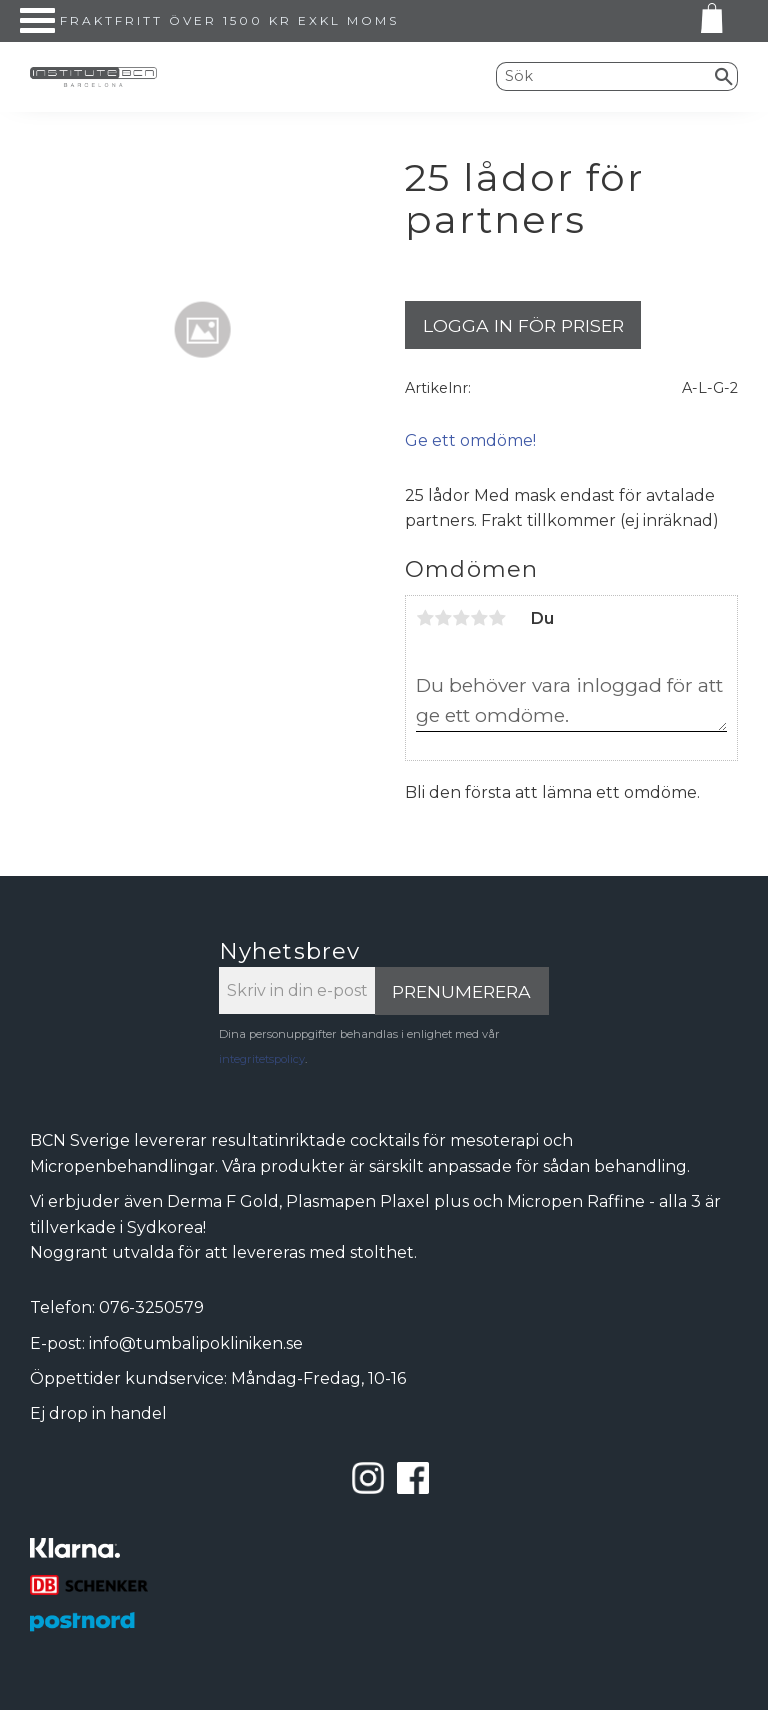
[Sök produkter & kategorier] (604, 76)
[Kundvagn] (708, 21)
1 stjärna (425, 618)
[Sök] (724, 76)
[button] (37, 20)
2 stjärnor (443, 618)
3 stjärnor (461, 618)
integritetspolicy (262, 1059)
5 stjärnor (497, 618)
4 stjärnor (479, 618)
